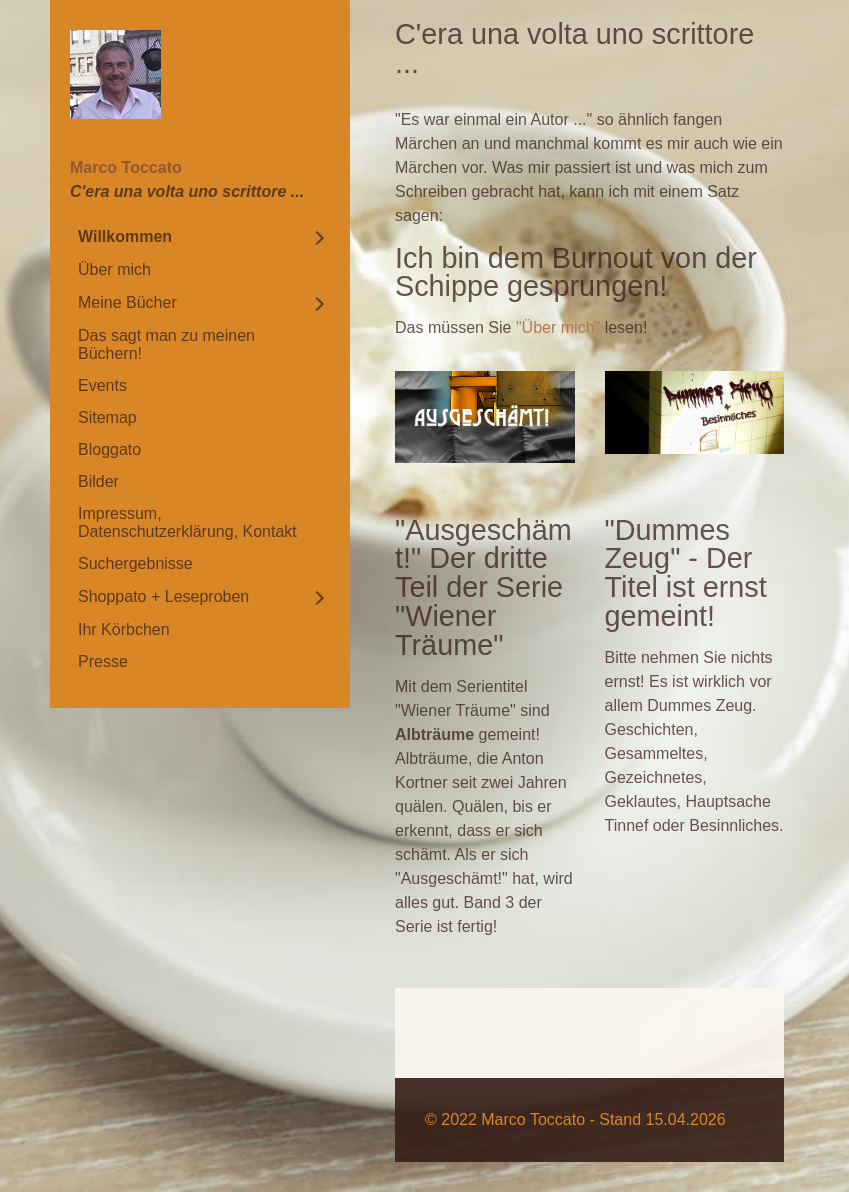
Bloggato (109, 449)
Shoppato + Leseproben (163, 596)
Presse (103, 661)
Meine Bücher (127, 302)
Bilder (98, 481)
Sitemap (107, 417)
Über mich (114, 269)
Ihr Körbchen (124, 629)
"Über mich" (558, 327)
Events (102, 385)
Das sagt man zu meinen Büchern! (166, 344)
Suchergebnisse (135, 563)
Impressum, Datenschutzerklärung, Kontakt (187, 522)
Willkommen (125, 236)
